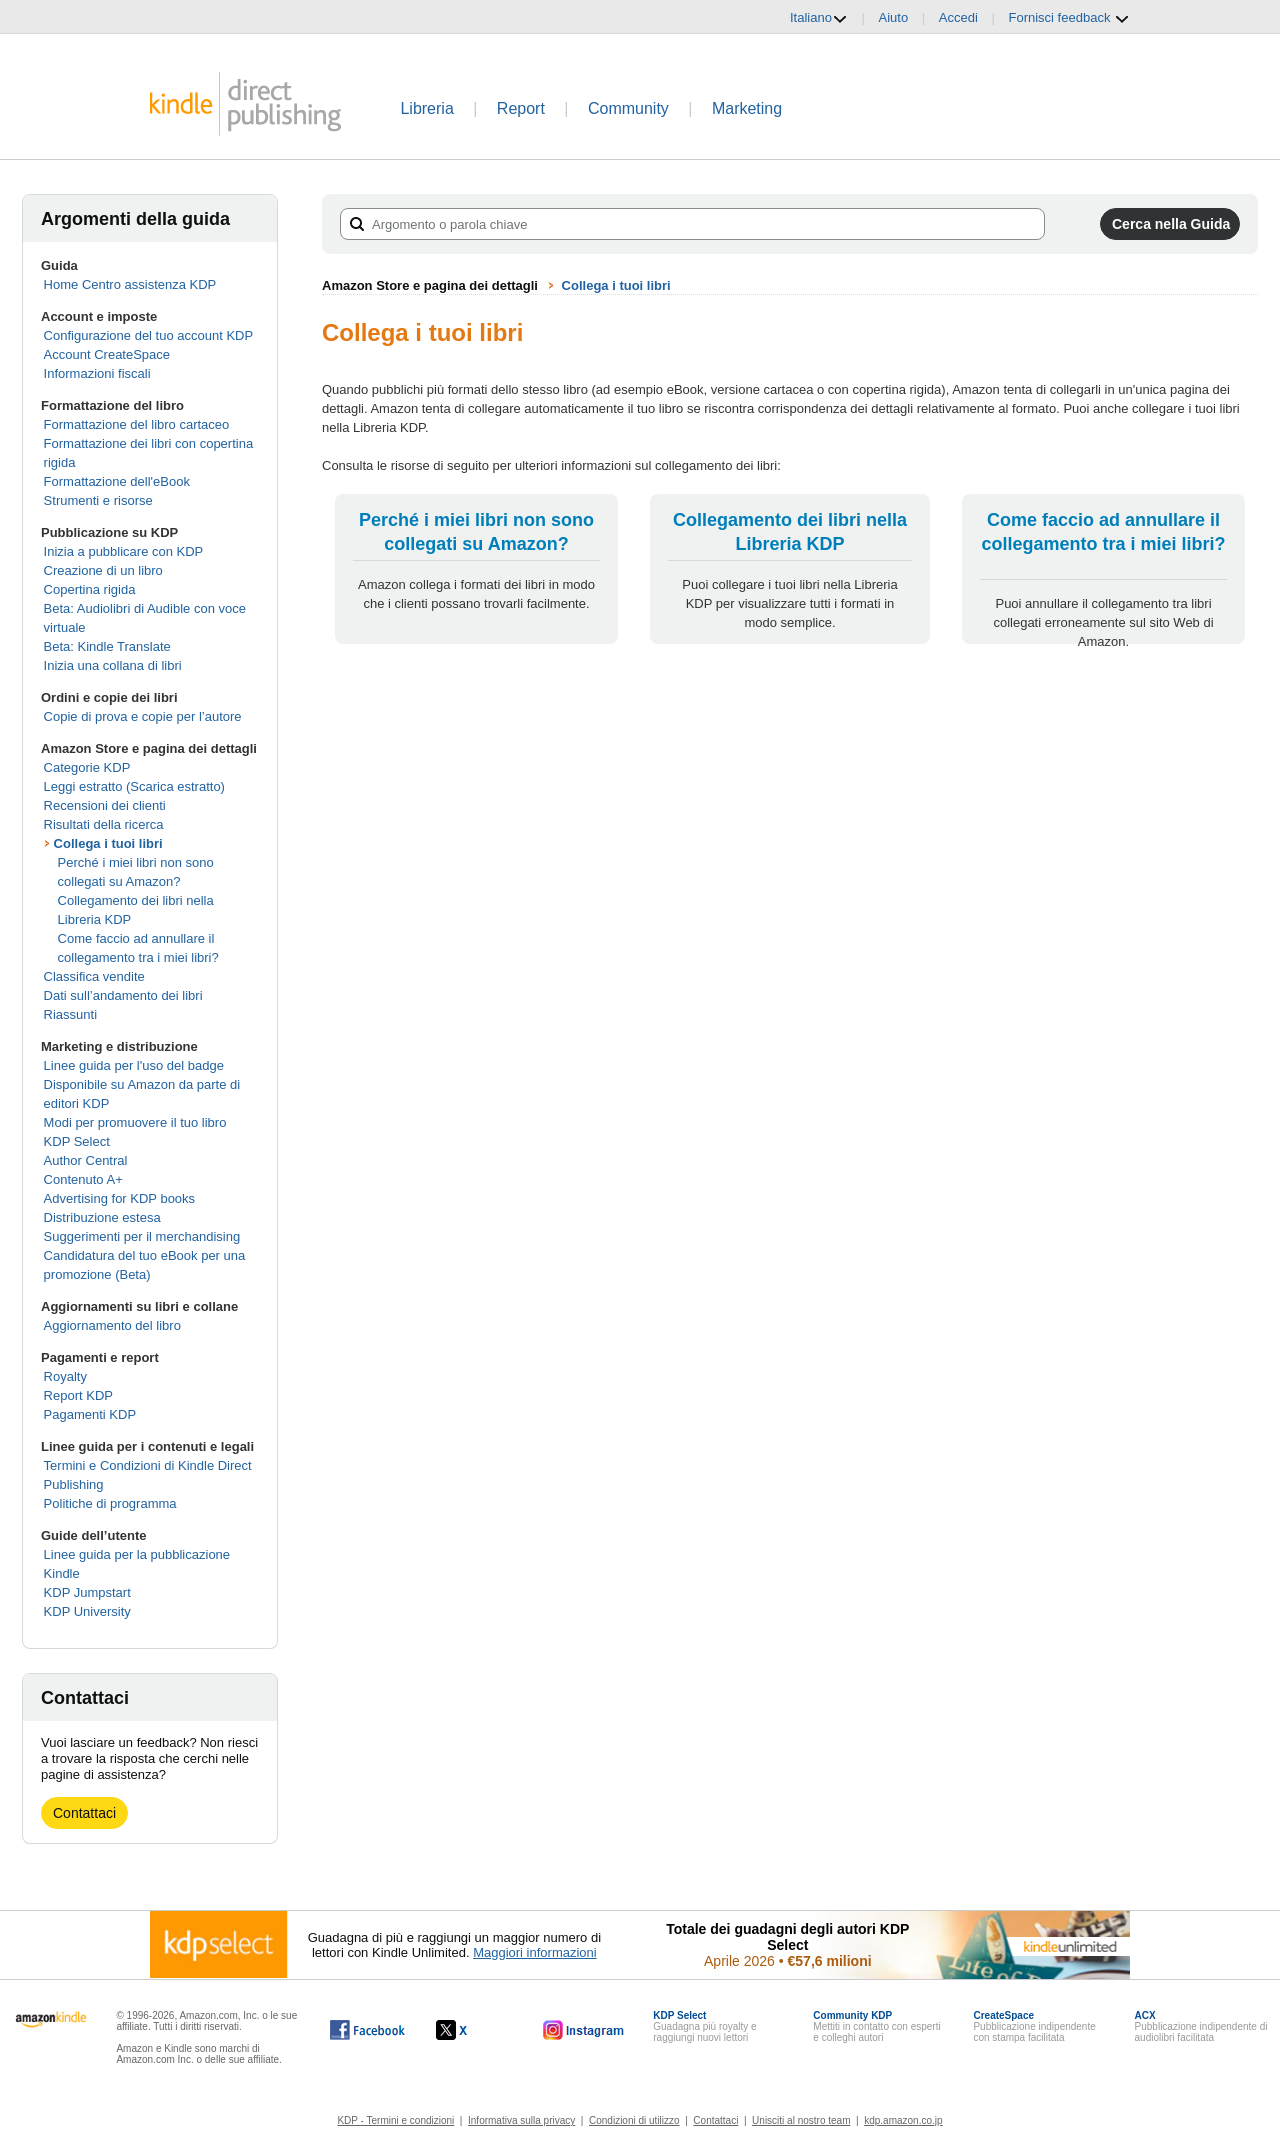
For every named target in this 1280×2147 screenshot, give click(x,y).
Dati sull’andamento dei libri (123, 995)
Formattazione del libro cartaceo (137, 424)
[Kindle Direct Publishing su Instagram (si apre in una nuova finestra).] (584, 2030)
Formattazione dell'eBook (117, 481)
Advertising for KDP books (120, 1198)
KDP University (87, 1611)
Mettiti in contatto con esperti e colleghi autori (876, 2026)
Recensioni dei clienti (105, 805)
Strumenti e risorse (98, 500)
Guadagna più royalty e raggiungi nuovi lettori (704, 2026)
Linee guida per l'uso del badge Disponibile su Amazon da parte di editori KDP (142, 1084)
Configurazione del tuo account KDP (149, 335)
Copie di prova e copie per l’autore (143, 716)
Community (628, 108)
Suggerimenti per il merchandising (142, 1236)
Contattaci (84, 1813)
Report (521, 108)
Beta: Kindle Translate (107, 646)
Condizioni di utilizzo (634, 2120)
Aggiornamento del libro (112, 1325)
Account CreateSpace (107, 354)
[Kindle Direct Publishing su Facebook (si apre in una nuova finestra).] (367, 2030)
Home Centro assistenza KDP (130, 284)
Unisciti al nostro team (801, 2120)
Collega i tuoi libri (108, 843)
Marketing (747, 108)
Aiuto (894, 17)
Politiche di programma (110, 1503)
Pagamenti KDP (90, 1414)
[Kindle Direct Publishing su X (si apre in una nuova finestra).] (472, 2030)
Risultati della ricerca (104, 824)
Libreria (426, 108)
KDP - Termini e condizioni (395, 2120)
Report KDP (78, 1395)
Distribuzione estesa (102, 1217)
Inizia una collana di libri (113, 665)
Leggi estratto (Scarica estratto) (134, 786)
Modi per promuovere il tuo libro (135, 1122)
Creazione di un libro (103, 570)
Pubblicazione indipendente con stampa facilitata (1034, 2026)
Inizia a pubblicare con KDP (124, 551)
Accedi (958, 17)
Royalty (65, 1376)
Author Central (86, 1160)
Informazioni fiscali (97, 373)
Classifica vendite (94, 976)
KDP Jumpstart (87, 1592)
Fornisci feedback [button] (1070, 18)
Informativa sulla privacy (521, 2120)
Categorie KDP (87, 767)
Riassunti (70, 1014)
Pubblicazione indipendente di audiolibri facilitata (1201, 2026)
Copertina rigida (90, 589)
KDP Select (77, 1141)
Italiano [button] (819, 18)
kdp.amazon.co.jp (903, 2120)
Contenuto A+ (83, 1179)
